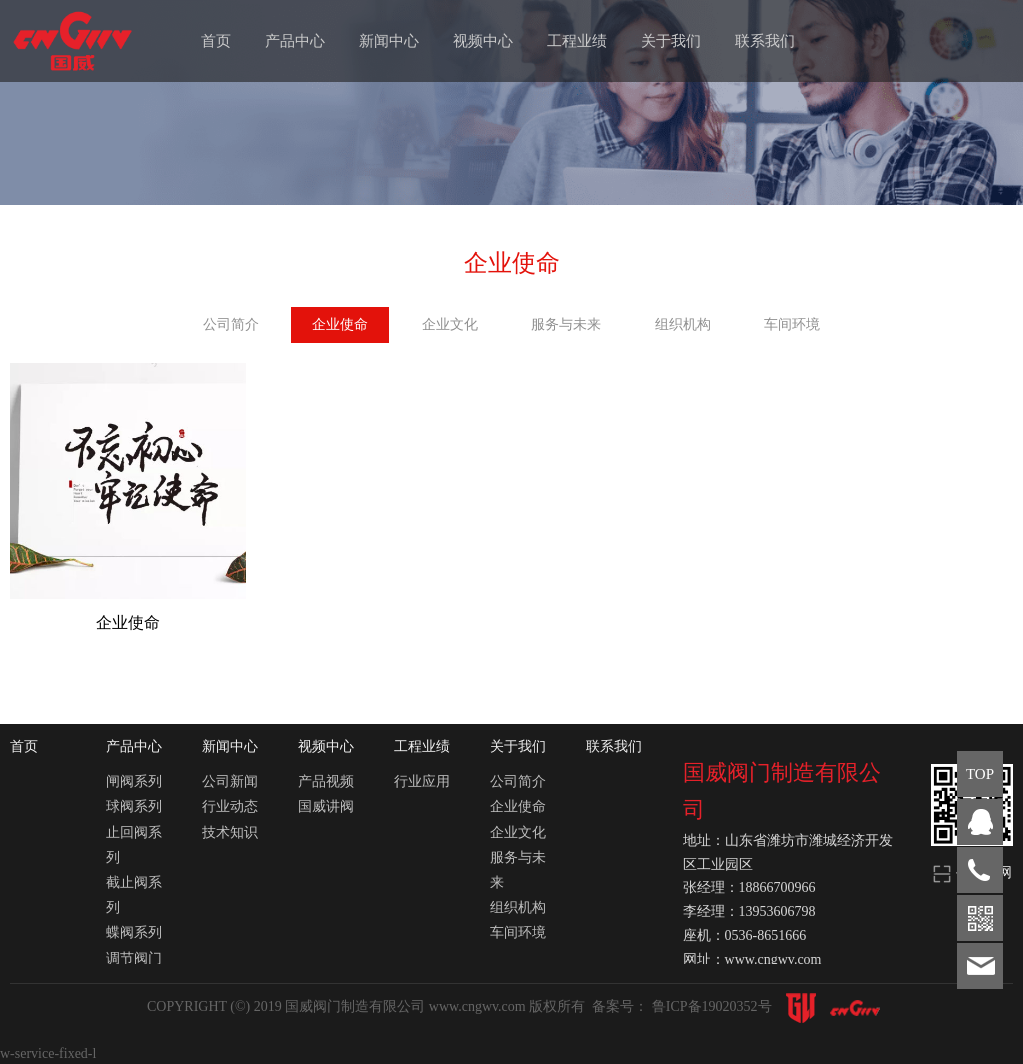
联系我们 (765, 41)
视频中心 (483, 41)
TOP (980, 774)
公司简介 (231, 324)
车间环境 (792, 324)
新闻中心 (389, 41)
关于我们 (671, 41)
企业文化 (450, 324)
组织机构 (683, 324)
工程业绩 (577, 41)
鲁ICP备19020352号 (713, 1006)
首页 (216, 41)
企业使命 (340, 324)
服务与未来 (566, 324)
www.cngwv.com (479, 1006)
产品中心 (295, 41)
